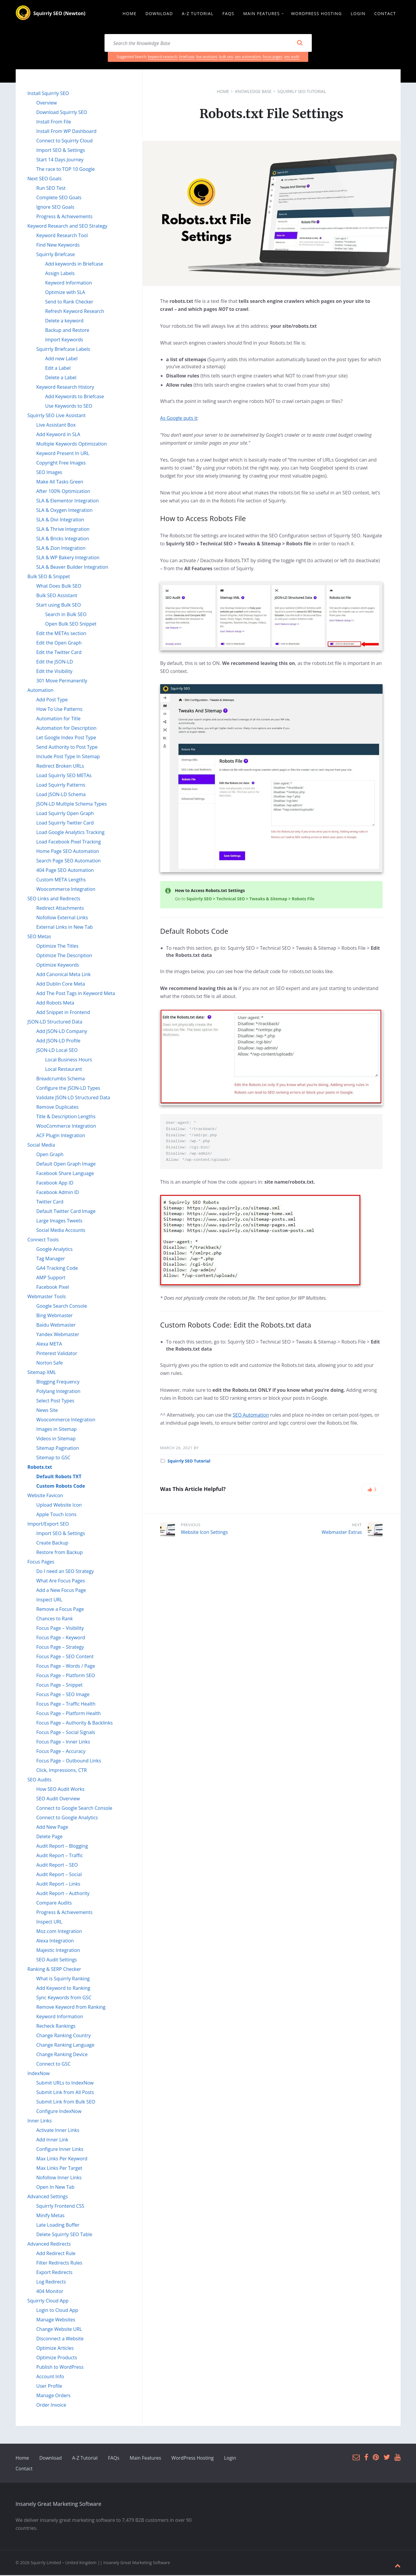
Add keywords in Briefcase (74, 264)
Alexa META (49, 1344)
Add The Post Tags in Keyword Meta (75, 994)
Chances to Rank (54, 1619)
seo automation (248, 57)
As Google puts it (178, 419)
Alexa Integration (55, 1941)
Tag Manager (50, 1259)
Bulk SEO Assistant (56, 596)
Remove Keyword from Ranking (71, 2008)
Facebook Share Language (65, 1174)
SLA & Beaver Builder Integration (72, 568)
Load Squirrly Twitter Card (65, 823)
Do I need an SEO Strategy (65, 1572)
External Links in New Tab (64, 928)
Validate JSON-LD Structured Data (73, 1098)
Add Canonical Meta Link (63, 975)
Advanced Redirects (49, 2244)
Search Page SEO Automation (68, 861)
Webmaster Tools (47, 1297)
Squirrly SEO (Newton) (59, 14)
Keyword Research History (65, 388)
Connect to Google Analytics (67, 1818)
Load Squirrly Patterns (60, 785)
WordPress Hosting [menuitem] (316, 14)
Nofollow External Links (62, 918)
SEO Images (49, 473)
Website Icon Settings (204, 1533)
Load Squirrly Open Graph (65, 814)
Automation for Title (58, 719)
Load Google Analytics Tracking (70, 833)
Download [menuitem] (159, 14)
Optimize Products (56, 2358)
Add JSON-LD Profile (58, 1041)
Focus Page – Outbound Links (68, 1761)
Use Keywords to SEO (68, 407)
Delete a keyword (64, 321)
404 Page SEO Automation (65, 871)
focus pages (272, 57)
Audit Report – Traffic (59, 1856)
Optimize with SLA (65, 293)
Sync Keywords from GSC (63, 1998)
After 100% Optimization (63, 492)
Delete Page (49, 1837)
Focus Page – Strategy (60, 1648)
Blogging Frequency (58, 1382)
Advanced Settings (48, 2197)
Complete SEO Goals (58, 198)
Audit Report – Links (58, 1884)
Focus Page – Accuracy (61, 1752)
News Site (47, 1411)
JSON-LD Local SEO (57, 1051)
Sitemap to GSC (53, 1458)
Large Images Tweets (59, 1221)
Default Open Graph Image (66, 1164)
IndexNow (39, 2074)
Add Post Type (52, 700)
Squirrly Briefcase (55, 255)
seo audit (291, 57)
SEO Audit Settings (56, 1960)
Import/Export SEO (48, 1524)
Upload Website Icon (59, 1505)
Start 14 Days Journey (60, 160)
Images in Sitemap (56, 1430)
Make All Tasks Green (59, 482)
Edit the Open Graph (59, 643)
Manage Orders (53, 2396)
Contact (24, 2469)
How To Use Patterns (59, 710)
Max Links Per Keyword (62, 2159)
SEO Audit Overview (58, 1799)
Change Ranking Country (63, 2036)
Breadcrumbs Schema (60, 1079)
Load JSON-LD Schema (61, 795)
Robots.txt (40, 1468)
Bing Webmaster (54, 1316)
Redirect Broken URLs (60, 767)
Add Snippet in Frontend (63, 1013)
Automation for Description (66, 729)
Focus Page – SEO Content (65, 1657)
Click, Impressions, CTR (61, 1771)
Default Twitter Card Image (66, 1212)
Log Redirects (51, 2282)
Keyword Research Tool (62, 236)
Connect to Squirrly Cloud (64, 141)
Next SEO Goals (45, 179)
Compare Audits (54, 1903)
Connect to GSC (53, 2064)
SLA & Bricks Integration (62, 539)
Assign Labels (60, 274)
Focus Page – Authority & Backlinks (74, 1723)
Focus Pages (41, 1562)
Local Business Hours (68, 1060)
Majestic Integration (58, 1951)
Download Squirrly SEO (61, 113)
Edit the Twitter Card (59, 653)
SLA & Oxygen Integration (64, 511)
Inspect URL (49, 1600)
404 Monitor (49, 2292)
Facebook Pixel (52, 1288)
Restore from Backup (59, 1553)
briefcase (186, 57)
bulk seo (226, 57)
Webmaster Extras (342, 1533)
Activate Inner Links (57, 2131)
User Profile (49, 2387)
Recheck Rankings (56, 2027)
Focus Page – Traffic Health (66, 1704)
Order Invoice (51, 2406)
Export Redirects (54, 2273)
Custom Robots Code (60, 1487)
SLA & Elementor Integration (67, 501)
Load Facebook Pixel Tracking (68, 842)
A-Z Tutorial (85, 2459)
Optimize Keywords (57, 965)
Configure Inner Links (59, 2150)
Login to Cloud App (57, 2311)
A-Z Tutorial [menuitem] (197, 14)
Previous (190, 1526)
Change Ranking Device (62, 2055)
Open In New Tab (55, 2188)
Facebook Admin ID (57, 1193)
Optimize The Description (64, 956)
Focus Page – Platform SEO (65, 1676)
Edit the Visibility (54, 672)
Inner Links (40, 2121)
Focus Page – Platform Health (68, 1714)
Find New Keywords (58, 245)
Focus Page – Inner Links (63, 1742)
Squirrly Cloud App (48, 2301)
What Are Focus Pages (60, 1581)
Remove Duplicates (57, 1108)
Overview (46, 103)
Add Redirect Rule (56, 2254)
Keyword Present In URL (62, 454)
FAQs (113, 2459)
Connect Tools (43, 1240)
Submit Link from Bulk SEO (65, 2102)
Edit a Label (58, 369)
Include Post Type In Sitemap (68, 757)
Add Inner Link (52, 2140)
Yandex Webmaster (57, 1335)
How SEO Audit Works (60, 1790)
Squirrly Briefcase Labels (63, 350)
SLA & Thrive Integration (63, 530)
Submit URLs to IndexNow (65, 2083)
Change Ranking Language (65, 2046)
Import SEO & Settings (60, 151)
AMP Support (50, 1278)
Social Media (41, 1145)
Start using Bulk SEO (58, 605)
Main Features (145, 2459)
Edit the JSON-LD (54, 662)
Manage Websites (55, 2320)
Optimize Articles (55, 2349)
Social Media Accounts (60, 1231)
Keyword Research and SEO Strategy (67, 227)
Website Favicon (45, 1496)
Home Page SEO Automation (67, 852)
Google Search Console (61, 1307)
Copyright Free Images (61, 463)
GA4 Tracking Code (57, 1269)
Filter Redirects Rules (59, 2263)
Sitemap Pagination (57, 1449)
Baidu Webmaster (56, 1325)
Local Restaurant (63, 1070)
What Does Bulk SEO (58, 587)
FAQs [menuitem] (228, 14)
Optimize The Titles (57, 947)
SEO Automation (251, 1415)
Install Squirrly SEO (48, 94)
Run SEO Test (51, 189)
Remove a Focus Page (60, 1610)
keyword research (162, 57)
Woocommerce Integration (66, 890)
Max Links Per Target (59, 2169)
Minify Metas (50, 2216)
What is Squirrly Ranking (63, 1979)
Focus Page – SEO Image (63, 1695)
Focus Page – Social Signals (65, 1733)
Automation (41, 691)
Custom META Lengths (61, 880)
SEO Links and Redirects (54, 899)
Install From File (53, 122)
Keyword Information (68, 283)
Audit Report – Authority (63, 1894)
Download (50, 2459)
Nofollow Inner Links (59, 2178)
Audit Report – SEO (57, 1866)
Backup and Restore (67, 331)
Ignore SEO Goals (55, 208)
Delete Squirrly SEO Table (64, 2235)
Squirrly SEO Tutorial (301, 92)
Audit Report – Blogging (62, 1847)
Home (223, 92)
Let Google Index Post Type (66, 738)
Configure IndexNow (59, 2112)
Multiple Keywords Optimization (71, 444)
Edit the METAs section (61, 634)
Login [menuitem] (358, 14)
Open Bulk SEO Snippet (71, 624)
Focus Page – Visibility (60, 1629)
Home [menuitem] (129, 14)
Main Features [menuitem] (261, 14)
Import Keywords (64, 340)
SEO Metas (39, 937)
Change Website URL (59, 2330)
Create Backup (52, 1543)
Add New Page (52, 1828)
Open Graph (50, 1155)
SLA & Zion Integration (61, 549)
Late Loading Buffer (58, 2226)
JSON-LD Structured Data (55, 1022)
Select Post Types (55, 1401)
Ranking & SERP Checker (54, 1970)
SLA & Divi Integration (60, 520)
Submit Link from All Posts (65, 2093)
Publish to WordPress (60, 2368)
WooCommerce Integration (66, 1127)
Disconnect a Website (60, 2339)
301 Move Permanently (61, 681)
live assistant (206, 57)
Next (357, 1526)
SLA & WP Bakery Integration (67, 558)
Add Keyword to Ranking (63, 1989)
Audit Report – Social (59, 1875)
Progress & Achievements (64, 217)
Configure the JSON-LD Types (68, 1089)
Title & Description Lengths (66, 1117)
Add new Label (61, 359)
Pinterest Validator (56, 1354)
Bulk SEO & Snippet (49, 577)
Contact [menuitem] (385, 14)
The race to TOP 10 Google (65, 170)
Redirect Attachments (60, 909)
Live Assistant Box (56, 425)
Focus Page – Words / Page (65, 1667)
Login (230, 2459)
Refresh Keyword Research (74, 312)
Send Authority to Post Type (67, 748)
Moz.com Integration (59, 1932)
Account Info (50, 2377)
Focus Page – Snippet (59, 1685)
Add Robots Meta (55, 1003)
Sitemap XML (42, 1373)
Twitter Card (50, 1202)
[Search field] (208, 44)
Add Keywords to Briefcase (74, 397)
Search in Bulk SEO (66, 615)
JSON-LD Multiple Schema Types (71, 804)
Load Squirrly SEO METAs (64, 776)
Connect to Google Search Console (74, 1809)
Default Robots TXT (58, 1477)
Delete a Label (61, 378)
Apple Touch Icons (56, 1515)
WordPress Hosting (192, 2459)
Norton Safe (49, 1363)
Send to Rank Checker (69, 302)
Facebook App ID (54, 1183)
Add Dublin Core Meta (60, 984)
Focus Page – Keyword (60, 1638)
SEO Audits (40, 1780)
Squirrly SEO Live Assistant (57, 416)
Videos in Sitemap (56, 1439)
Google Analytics (54, 1250)
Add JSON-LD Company (61, 1032)
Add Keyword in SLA (58, 435)
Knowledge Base (253, 92)
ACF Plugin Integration (60, 1136)
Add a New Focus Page (61, 1591)
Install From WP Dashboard (66, 132)
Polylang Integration (58, 1392)
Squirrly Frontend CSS (60, 2207)
